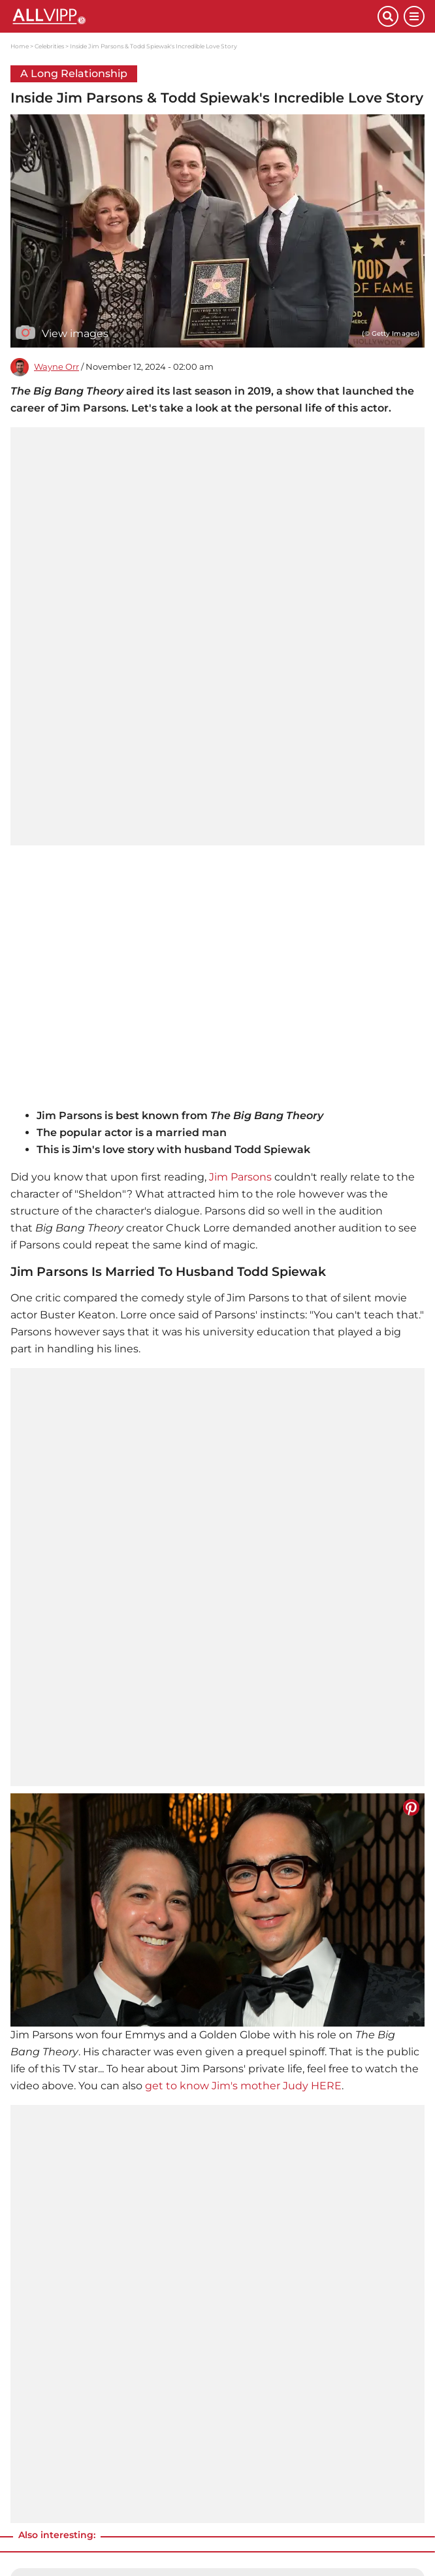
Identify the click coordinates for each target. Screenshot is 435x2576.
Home (19, 46)
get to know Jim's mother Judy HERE (243, 2085)
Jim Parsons (240, 1177)
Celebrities (49, 46)
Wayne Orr (56, 367)
